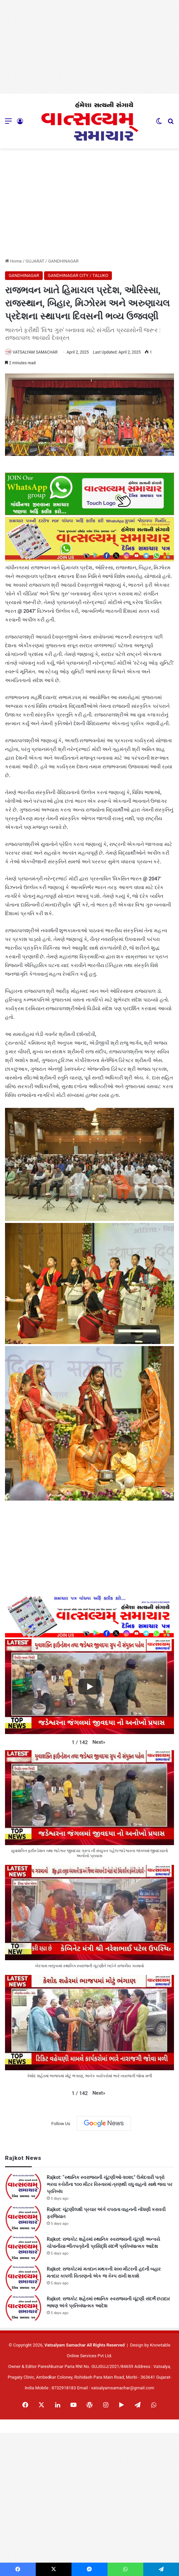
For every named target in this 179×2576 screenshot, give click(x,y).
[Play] (89, 1687)
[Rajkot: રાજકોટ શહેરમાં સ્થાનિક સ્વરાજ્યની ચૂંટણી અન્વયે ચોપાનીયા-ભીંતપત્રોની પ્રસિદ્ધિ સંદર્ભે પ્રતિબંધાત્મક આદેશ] (23, 2248)
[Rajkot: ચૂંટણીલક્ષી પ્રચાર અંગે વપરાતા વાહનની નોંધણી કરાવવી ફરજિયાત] (23, 2218)
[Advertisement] (89, 47)
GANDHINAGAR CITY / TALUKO (78, 275)
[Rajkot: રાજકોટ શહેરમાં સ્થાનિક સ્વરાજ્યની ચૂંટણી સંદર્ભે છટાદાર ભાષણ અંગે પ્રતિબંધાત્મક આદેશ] (23, 2307)
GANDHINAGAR (63, 261)
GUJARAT (35, 261)
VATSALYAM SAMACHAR (35, 352)
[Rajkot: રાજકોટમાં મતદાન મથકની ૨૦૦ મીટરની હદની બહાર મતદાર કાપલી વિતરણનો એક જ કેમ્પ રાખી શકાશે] (23, 2278)
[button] (99, 1742)
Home (13, 261)
